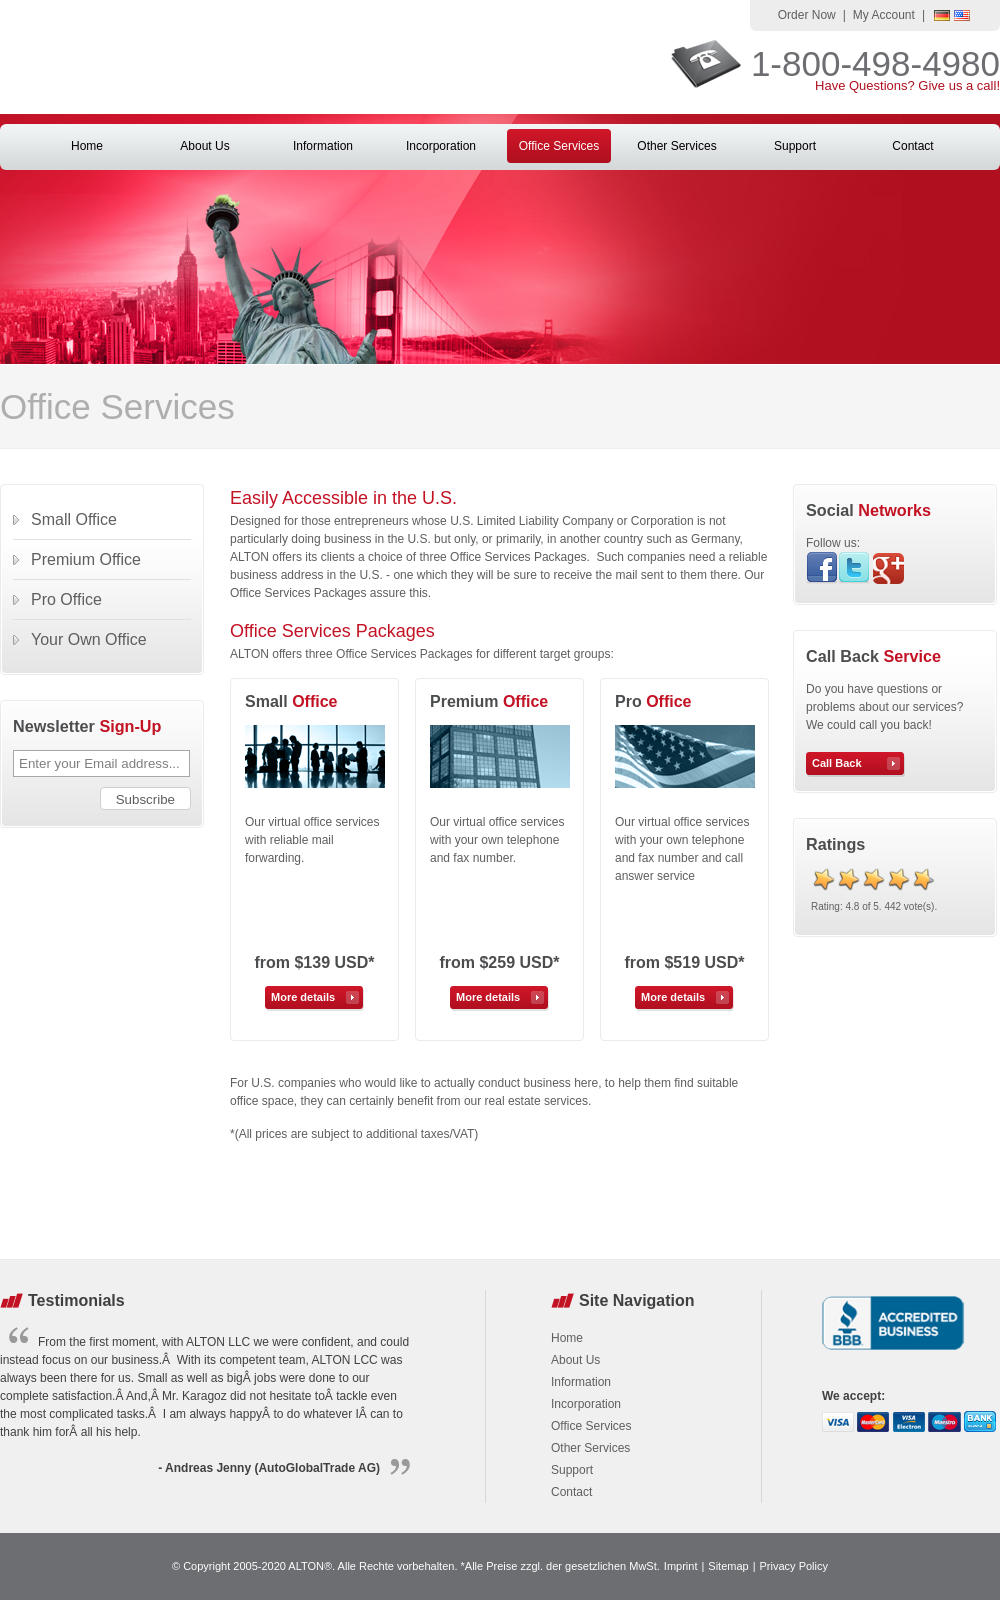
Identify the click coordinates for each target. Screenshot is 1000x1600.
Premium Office (86, 559)
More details (303, 997)
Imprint (681, 1566)
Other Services (676, 146)
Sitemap (728, 1566)
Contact (912, 146)
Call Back (837, 763)
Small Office (74, 519)
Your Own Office (89, 639)
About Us (204, 146)
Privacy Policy (794, 1566)
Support (795, 146)
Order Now (807, 15)
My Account (884, 15)
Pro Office (66, 599)
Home (87, 146)
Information (323, 146)
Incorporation (441, 146)
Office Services (559, 146)
